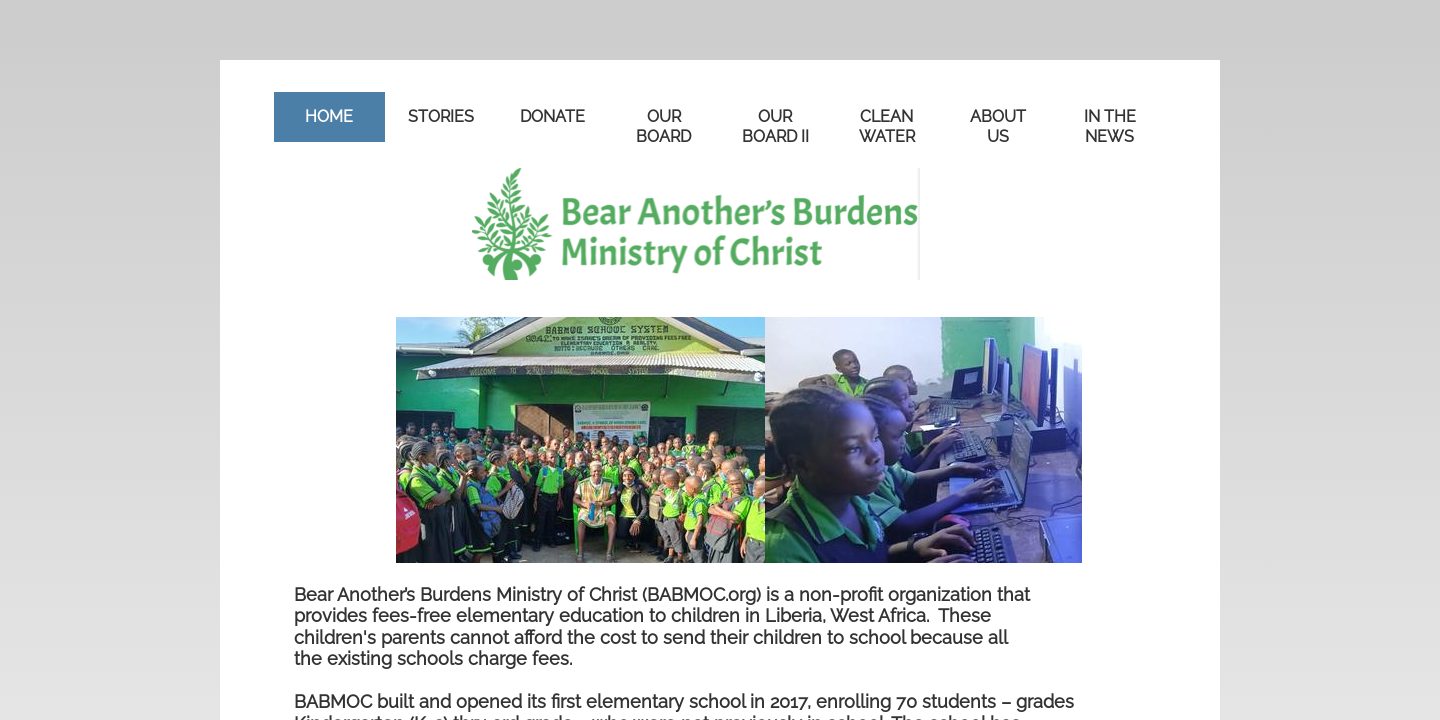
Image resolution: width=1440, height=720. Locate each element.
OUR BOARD (663, 126)
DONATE (552, 116)
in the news (1110, 126)
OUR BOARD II (775, 126)
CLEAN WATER (887, 126)
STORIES (441, 116)
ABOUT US (998, 126)
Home (329, 116)
